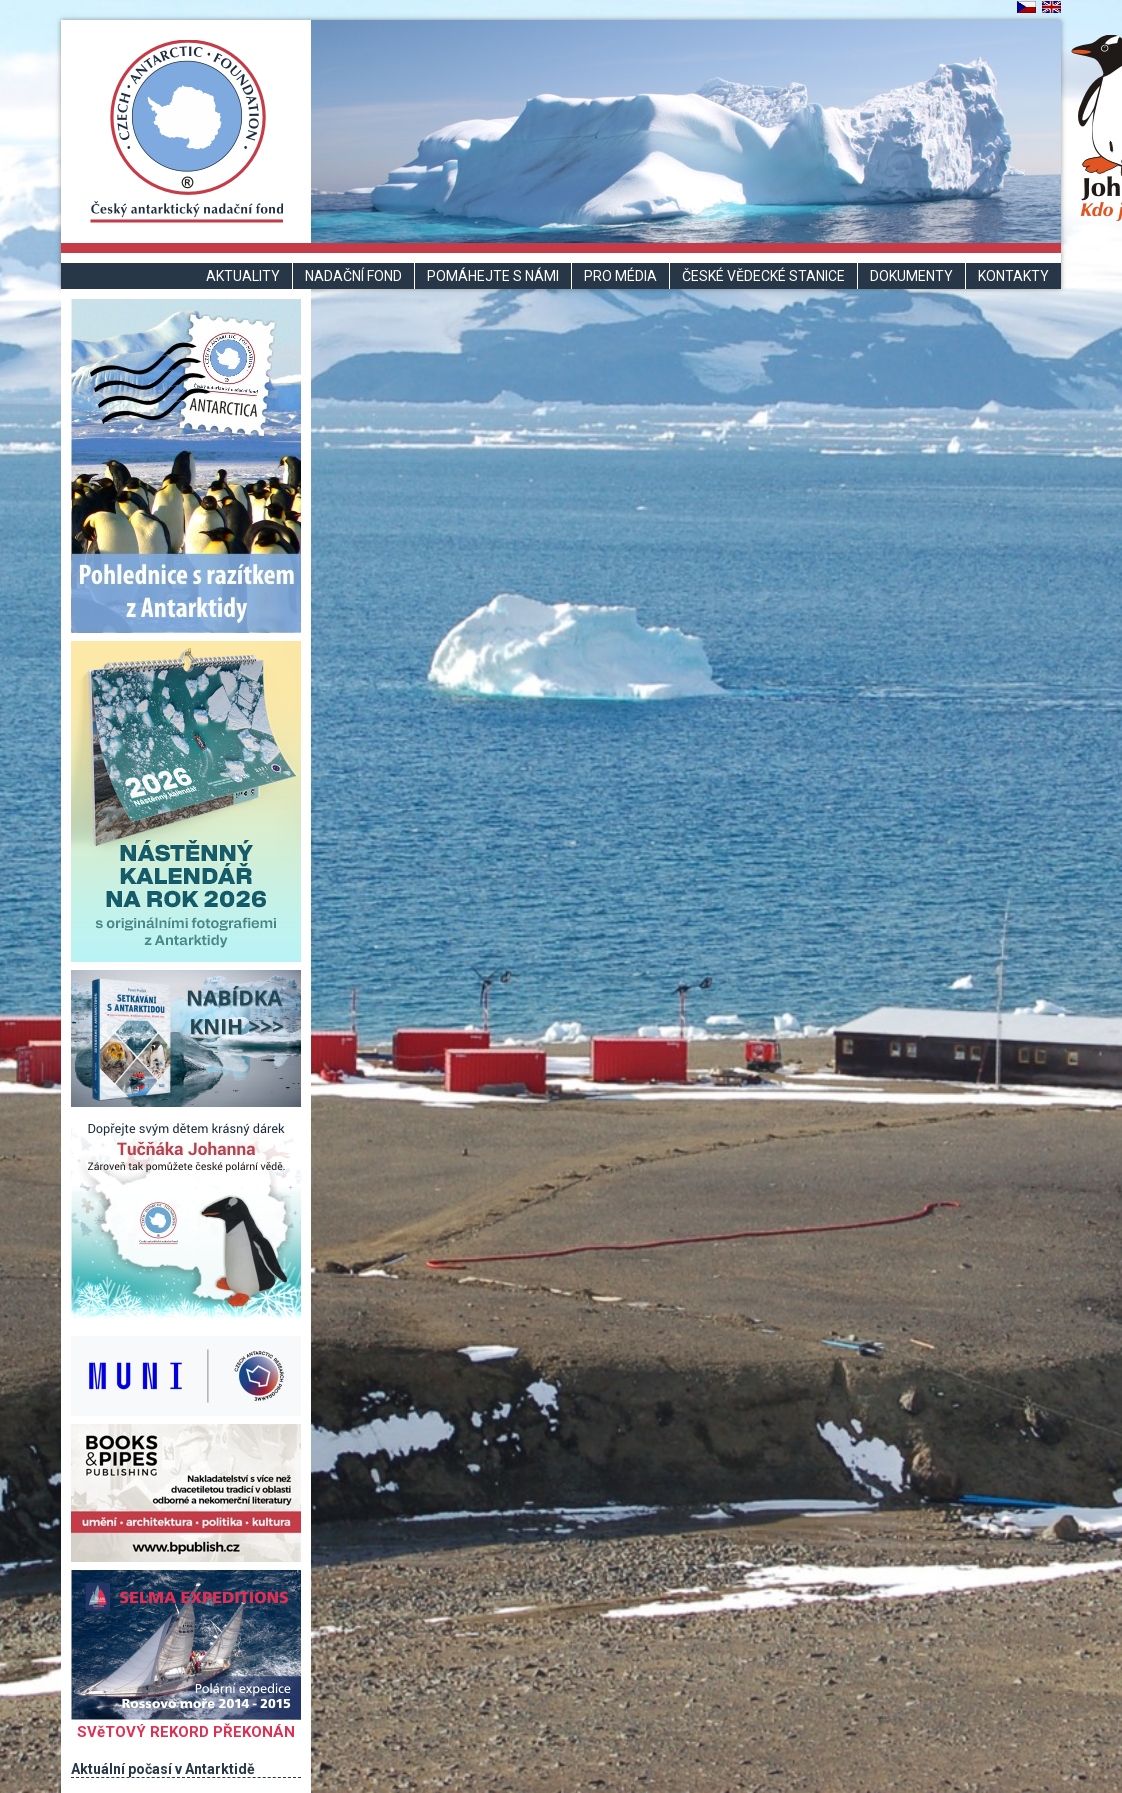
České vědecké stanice (763, 276)
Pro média (620, 276)
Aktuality (243, 276)
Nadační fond (353, 276)
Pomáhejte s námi (493, 276)
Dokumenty (911, 276)
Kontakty (1013, 276)
